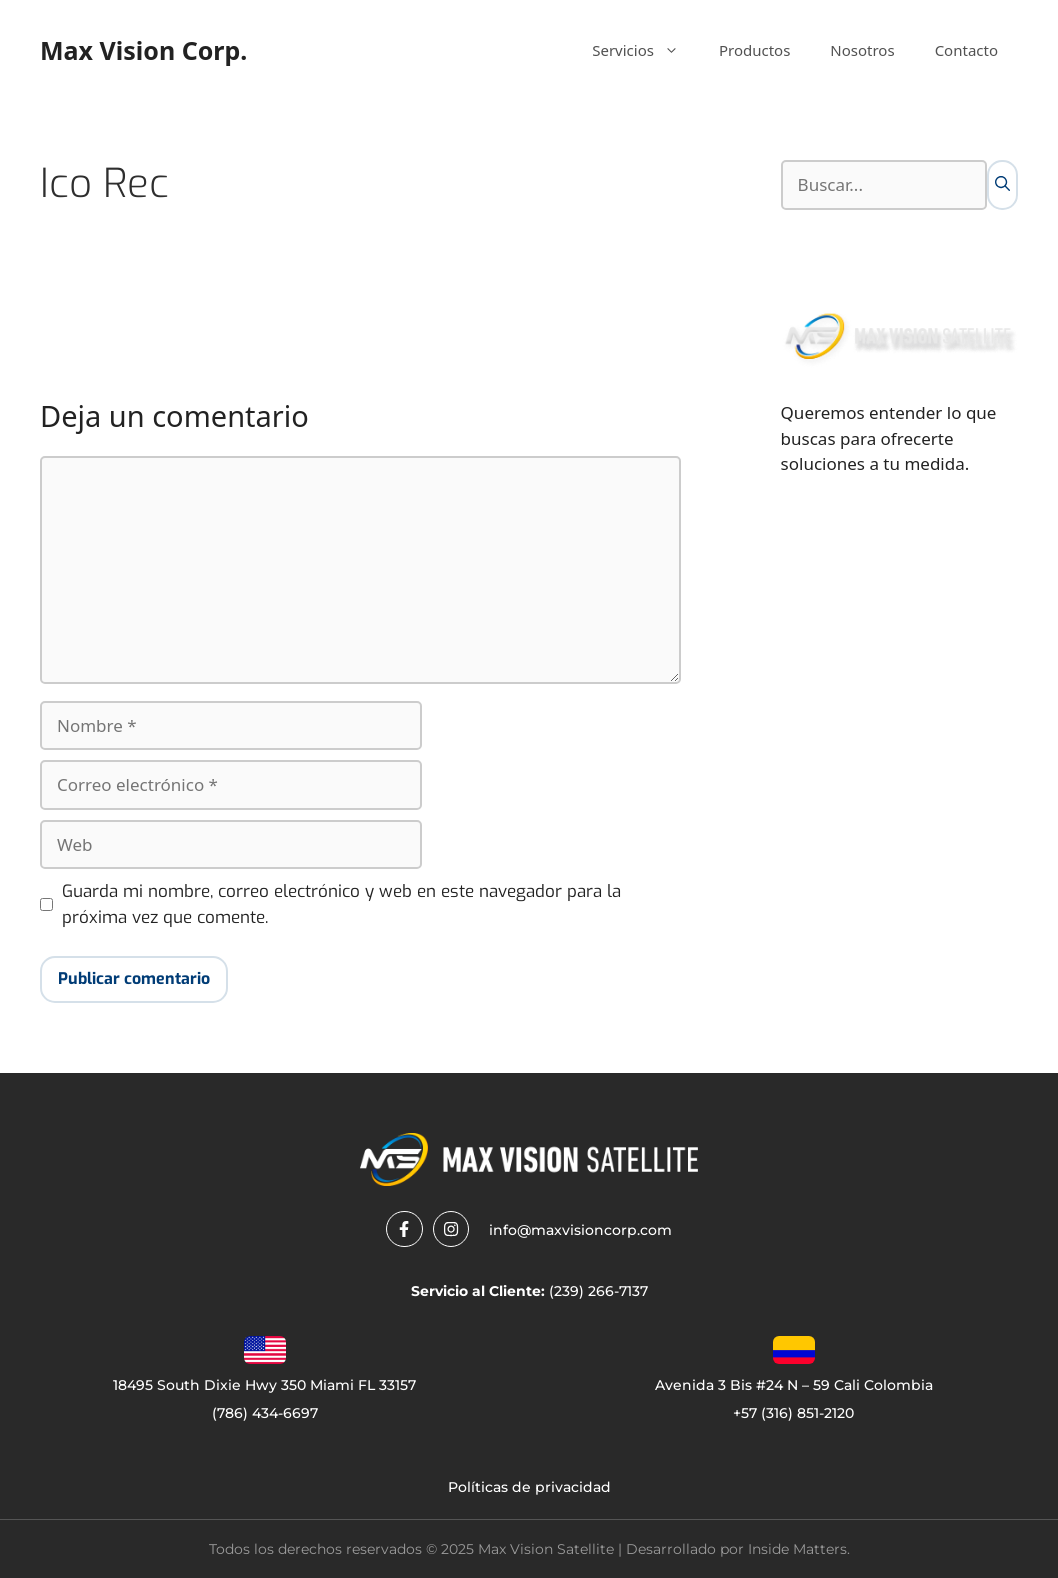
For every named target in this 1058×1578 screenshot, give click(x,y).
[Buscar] (1002, 185)
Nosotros (862, 50)
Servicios (645, 50)
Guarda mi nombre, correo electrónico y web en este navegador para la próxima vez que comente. (341, 904)
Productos (754, 50)
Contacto (966, 50)
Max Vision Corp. (143, 50)
